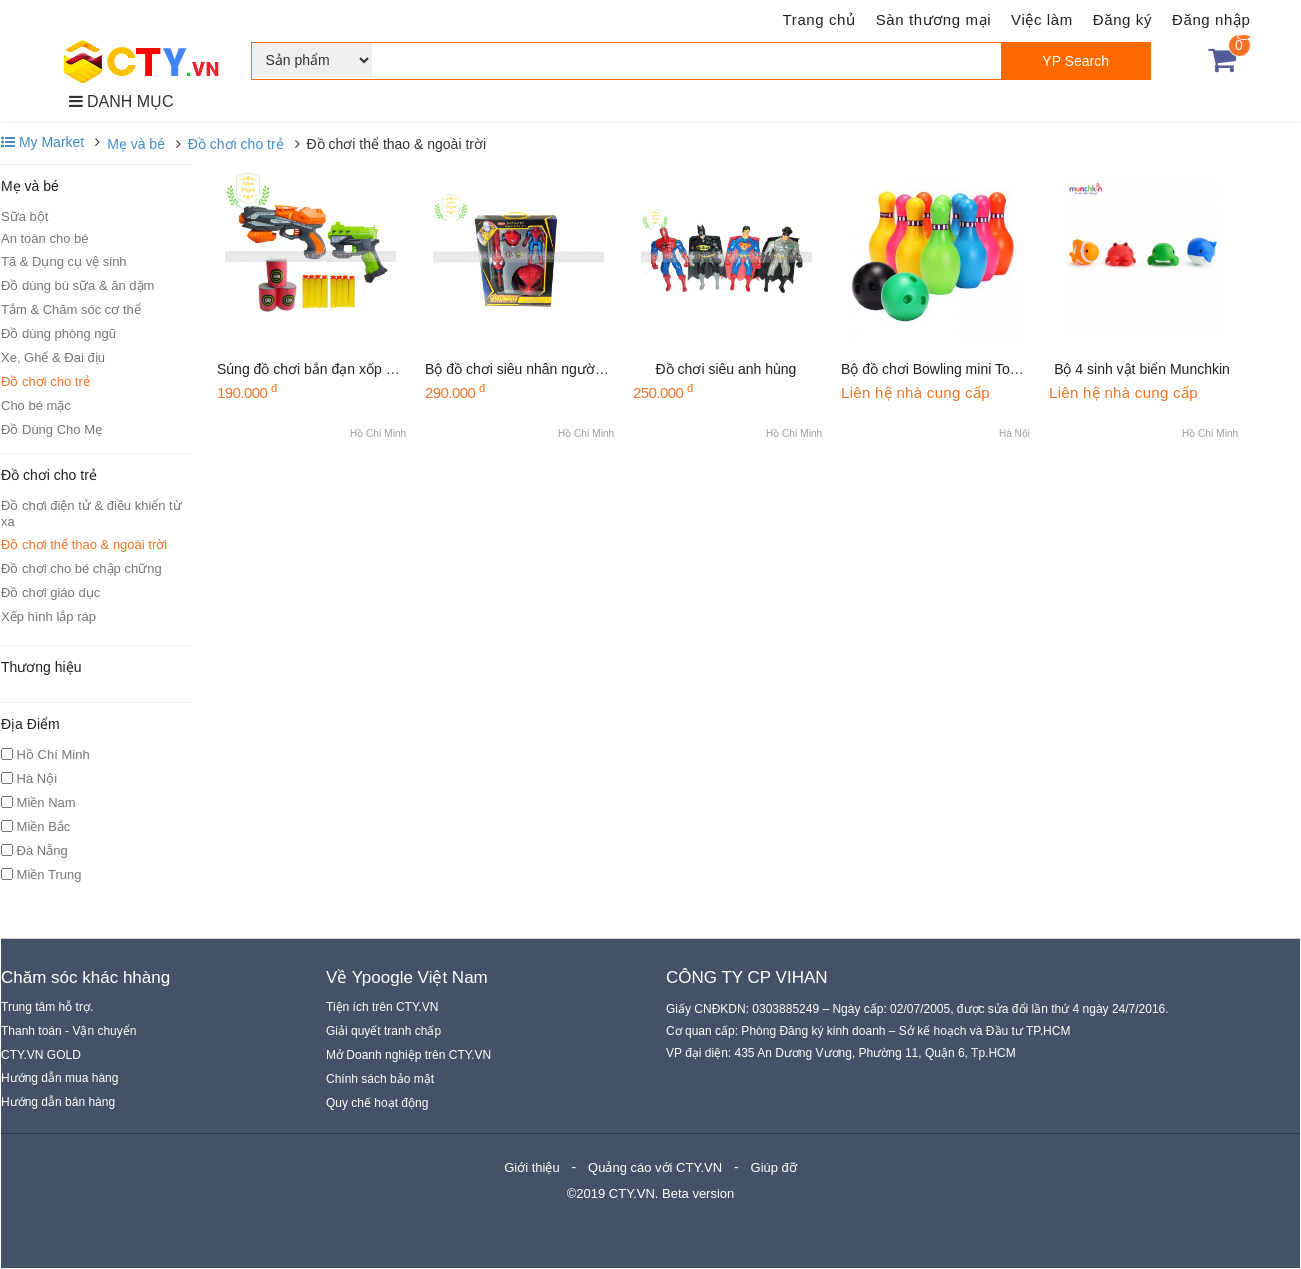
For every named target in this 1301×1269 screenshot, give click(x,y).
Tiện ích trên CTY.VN (382, 1007)
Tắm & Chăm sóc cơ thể (71, 309)
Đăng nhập (1211, 19)
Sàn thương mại (933, 19)
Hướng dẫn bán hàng (58, 1102)
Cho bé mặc (36, 405)
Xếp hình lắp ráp (48, 616)
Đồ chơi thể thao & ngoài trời (84, 544)
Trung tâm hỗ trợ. (47, 1007)
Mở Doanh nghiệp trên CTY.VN (408, 1055)
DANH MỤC (121, 101)
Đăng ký (1122, 19)
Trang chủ (819, 19)
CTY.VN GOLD (41, 1055)
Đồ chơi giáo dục (50, 592)
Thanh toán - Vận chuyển (68, 1031)
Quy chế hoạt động (377, 1103)
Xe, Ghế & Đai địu (53, 357)
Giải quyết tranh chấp (383, 1031)
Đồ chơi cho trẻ (236, 144)
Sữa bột (24, 216)
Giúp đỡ (774, 1167)
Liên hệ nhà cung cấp (915, 392)
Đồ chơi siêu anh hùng (726, 369)
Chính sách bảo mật (380, 1079)
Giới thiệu (531, 1167)
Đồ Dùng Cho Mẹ (51, 429)
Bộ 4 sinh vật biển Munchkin (1142, 369)
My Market (42, 142)
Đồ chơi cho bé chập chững (81, 568)
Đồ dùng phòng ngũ (58, 333)
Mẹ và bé (136, 144)
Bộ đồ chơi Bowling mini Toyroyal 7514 (961, 369)
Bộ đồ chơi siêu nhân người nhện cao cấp (555, 369)
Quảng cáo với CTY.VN (655, 1167)
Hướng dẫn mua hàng (59, 1078)
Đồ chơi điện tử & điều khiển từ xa (91, 513)
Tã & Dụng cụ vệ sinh (64, 261)
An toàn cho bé (44, 238)
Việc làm (1042, 19)
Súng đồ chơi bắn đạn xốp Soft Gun (329, 369)
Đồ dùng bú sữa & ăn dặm (77, 285)
